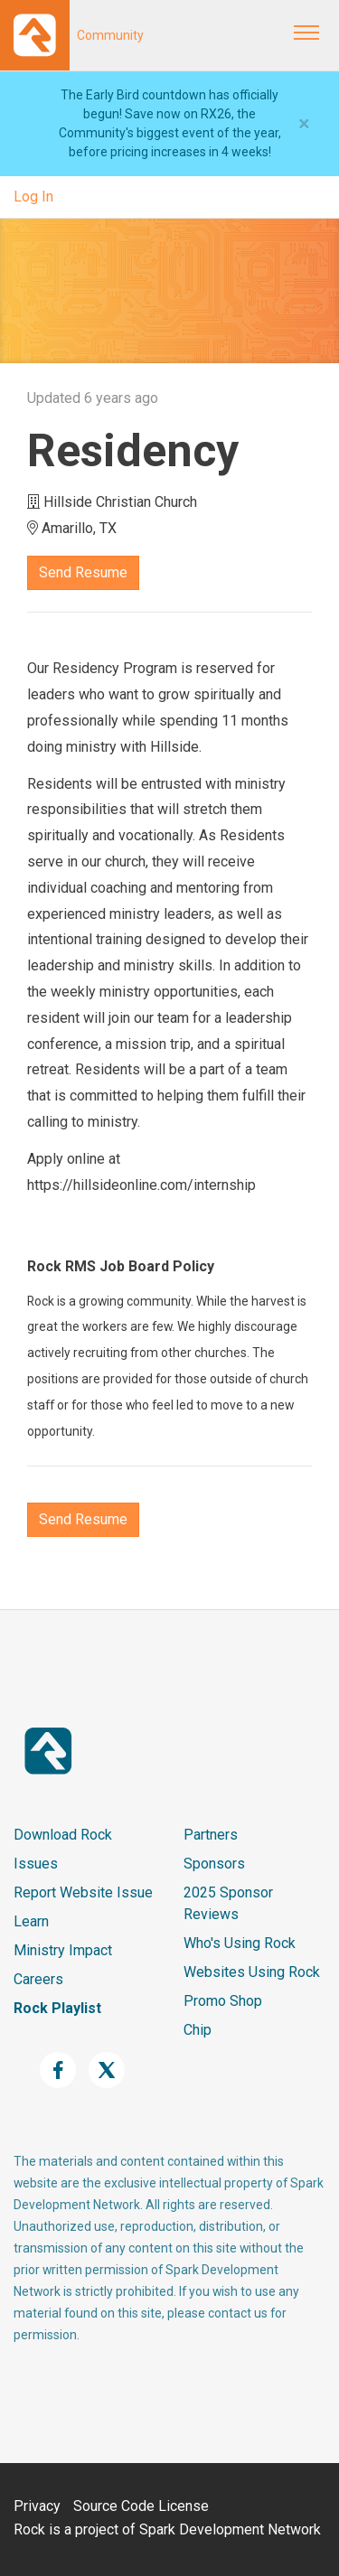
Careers (38, 1979)
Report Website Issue (83, 1892)
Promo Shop (223, 2000)
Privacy (37, 2506)
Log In (33, 196)
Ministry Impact (63, 1950)
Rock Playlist (57, 2008)
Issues (36, 1863)
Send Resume (83, 572)
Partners (211, 1834)
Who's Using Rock (240, 1943)
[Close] (304, 124)
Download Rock (63, 1834)
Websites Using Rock (252, 1972)
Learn (31, 1921)
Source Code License (141, 2506)
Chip (198, 2029)
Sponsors (214, 1863)
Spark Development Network (230, 2529)
